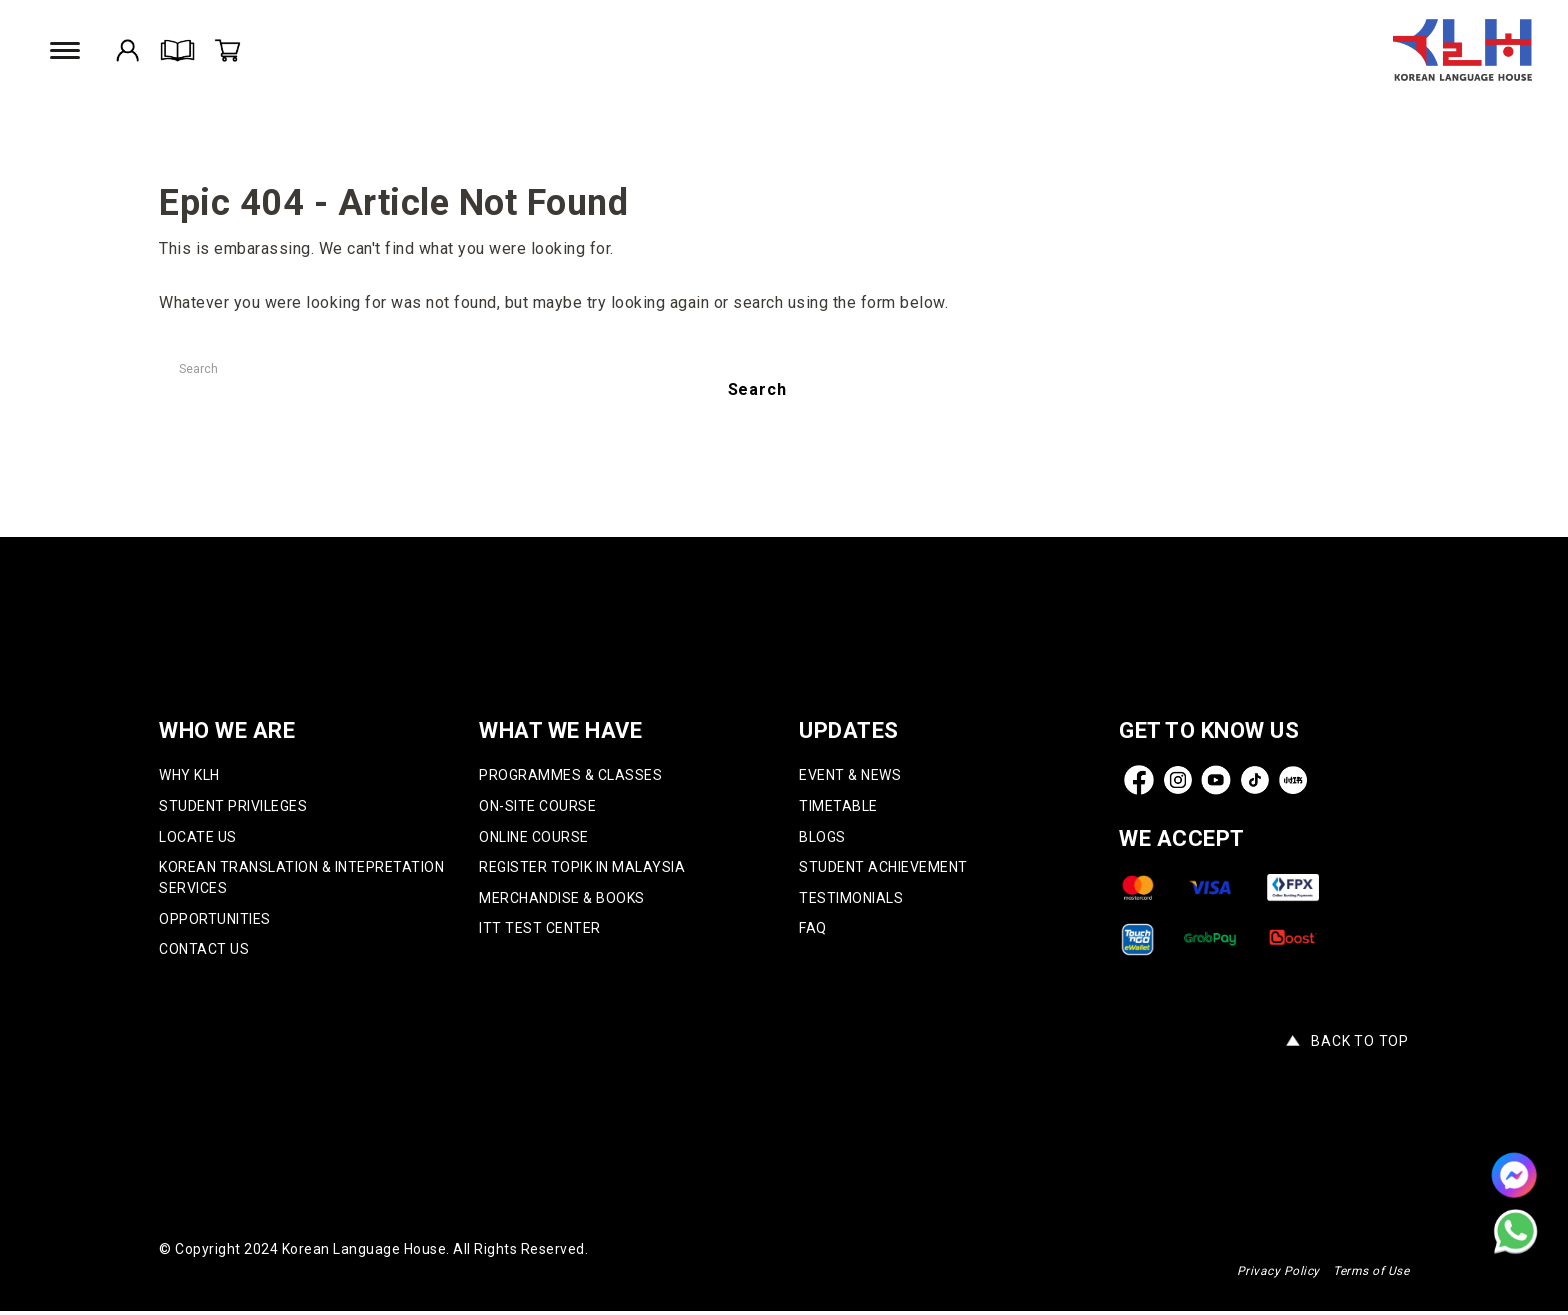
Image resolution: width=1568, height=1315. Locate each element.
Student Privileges (233, 807)
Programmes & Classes (570, 776)
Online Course (534, 838)
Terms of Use (1371, 1275)
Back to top (1360, 1045)
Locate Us (198, 838)
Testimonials (851, 900)
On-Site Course (537, 807)
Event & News (850, 776)
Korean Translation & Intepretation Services (301, 879)
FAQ (813, 931)
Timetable (838, 807)
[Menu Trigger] (67, 50)
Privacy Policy (1278, 1275)
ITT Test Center (540, 931)
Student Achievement (883, 869)
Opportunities (215, 921)
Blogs (822, 838)
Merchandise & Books (562, 900)
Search (757, 390)
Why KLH (189, 776)
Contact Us (204, 952)
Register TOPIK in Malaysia (582, 869)
